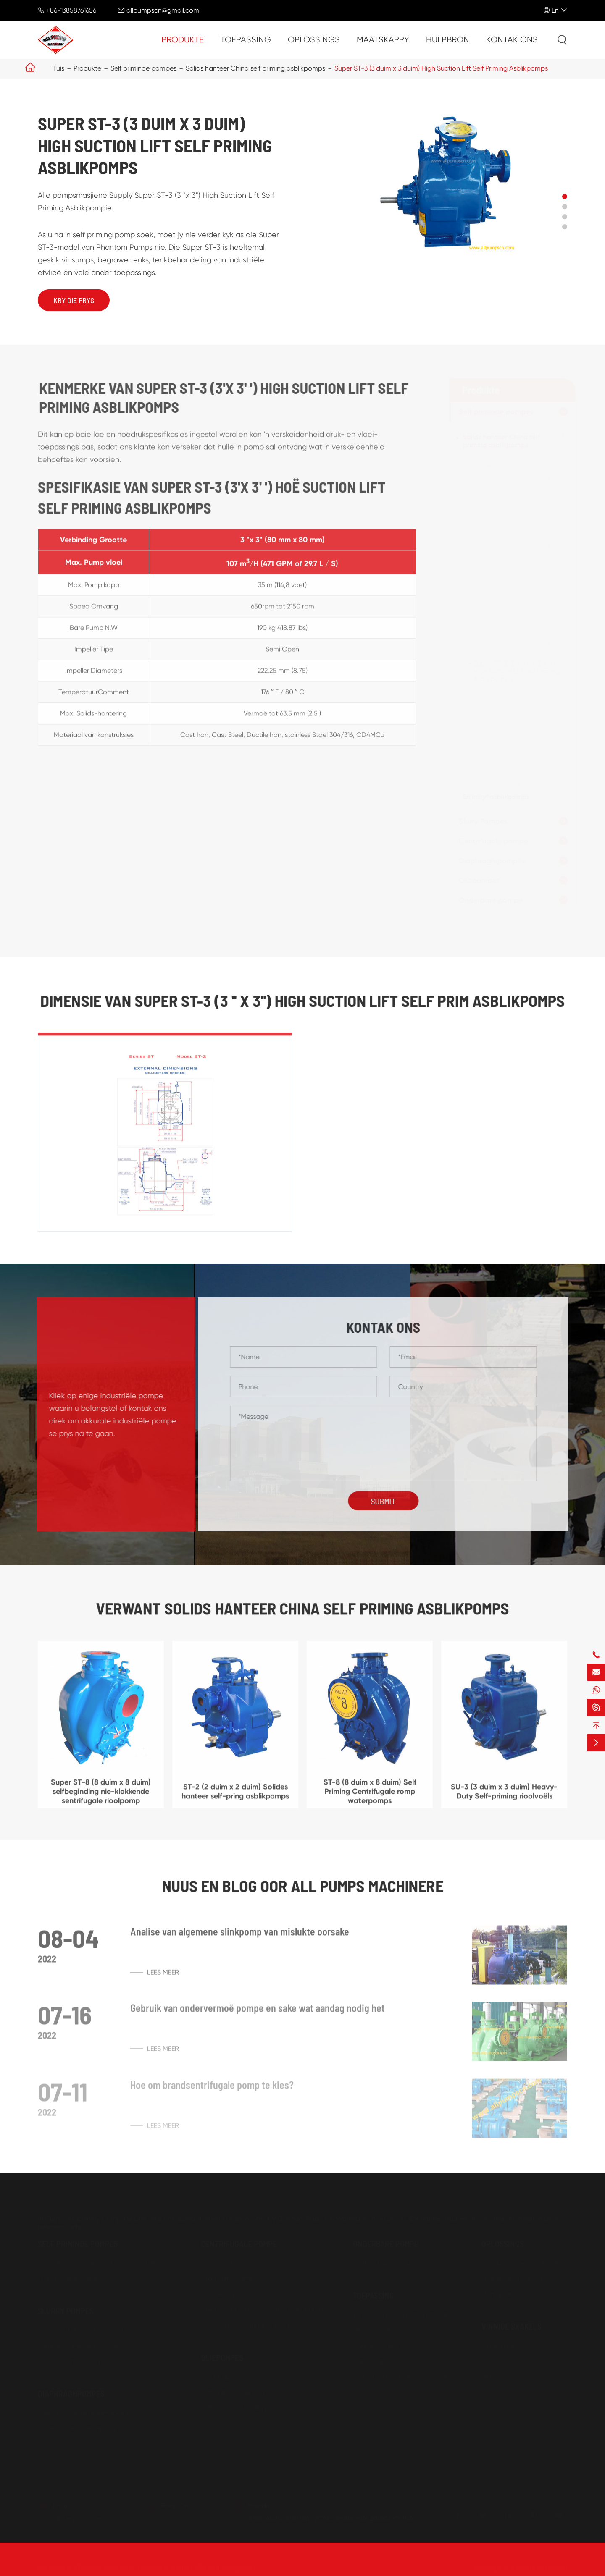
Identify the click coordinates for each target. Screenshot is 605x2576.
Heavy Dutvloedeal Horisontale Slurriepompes (108, 2329)
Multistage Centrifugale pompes (250, 2324)
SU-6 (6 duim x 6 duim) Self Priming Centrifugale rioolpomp (515, 647)
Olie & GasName (378, 2329)
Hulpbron (447, 40)
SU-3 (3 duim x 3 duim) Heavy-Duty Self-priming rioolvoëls (514, 599)
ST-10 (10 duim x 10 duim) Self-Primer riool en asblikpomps (513, 579)
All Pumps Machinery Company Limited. (134, 2567)
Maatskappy (383, 40)
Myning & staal (375, 2344)
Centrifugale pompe (492, 841)
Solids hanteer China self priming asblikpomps (255, 68)
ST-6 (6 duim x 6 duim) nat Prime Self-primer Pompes (516, 530)
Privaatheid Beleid (540, 2567)
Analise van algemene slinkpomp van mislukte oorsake (239, 1937)
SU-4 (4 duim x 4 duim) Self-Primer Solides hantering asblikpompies (510, 623)
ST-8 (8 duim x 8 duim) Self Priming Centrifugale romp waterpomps (508, 554)
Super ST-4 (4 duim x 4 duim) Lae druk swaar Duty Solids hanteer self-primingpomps (511, 699)
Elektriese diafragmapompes (81, 2427)
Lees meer (154, 1978)
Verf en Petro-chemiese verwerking (405, 2375)
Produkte (182, 40)
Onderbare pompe (489, 900)
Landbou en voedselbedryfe (524, 2262)
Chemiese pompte (229, 2293)
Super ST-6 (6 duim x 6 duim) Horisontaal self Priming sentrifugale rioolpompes (510, 727)
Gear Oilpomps (224, 2375)
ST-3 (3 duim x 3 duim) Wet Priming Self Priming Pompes (510, 482)
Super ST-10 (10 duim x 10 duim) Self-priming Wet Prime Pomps (515, 780)
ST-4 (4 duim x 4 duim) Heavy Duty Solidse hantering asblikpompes (512, 506)
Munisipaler (498, 2293)
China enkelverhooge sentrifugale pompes (265, 2308)
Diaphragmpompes (491, 860)
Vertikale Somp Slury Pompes (81, 2344)
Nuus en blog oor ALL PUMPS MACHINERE (302, 1885)
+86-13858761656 (71, 10)
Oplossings (314, 40)
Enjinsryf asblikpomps (495, 797)
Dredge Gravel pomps (72, 2360)
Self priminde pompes (143, 68)
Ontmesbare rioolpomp (389, 2262)
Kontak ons (512, 40)
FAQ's (489, 2360)
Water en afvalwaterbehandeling (403, 2313)
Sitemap (486, 2567)
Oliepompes (478, 880)
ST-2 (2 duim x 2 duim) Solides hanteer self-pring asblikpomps (515, 462)
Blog (488, 2375)
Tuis (58, 68)
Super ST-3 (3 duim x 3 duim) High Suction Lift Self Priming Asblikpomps (441, 68)
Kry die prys (73, 300)
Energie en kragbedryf (514, 2277)
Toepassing (246, 40)
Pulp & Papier (373, 2360)
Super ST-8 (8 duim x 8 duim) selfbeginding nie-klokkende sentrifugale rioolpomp (511, 756)
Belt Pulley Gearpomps (235, 2391)
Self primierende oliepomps (242, 2407)
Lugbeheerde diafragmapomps (86, 2412)
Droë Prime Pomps (229, 2277)
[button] (564, 196)
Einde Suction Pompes (234, 2262)
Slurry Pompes (482, 821)
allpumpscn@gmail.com (162, 10)
